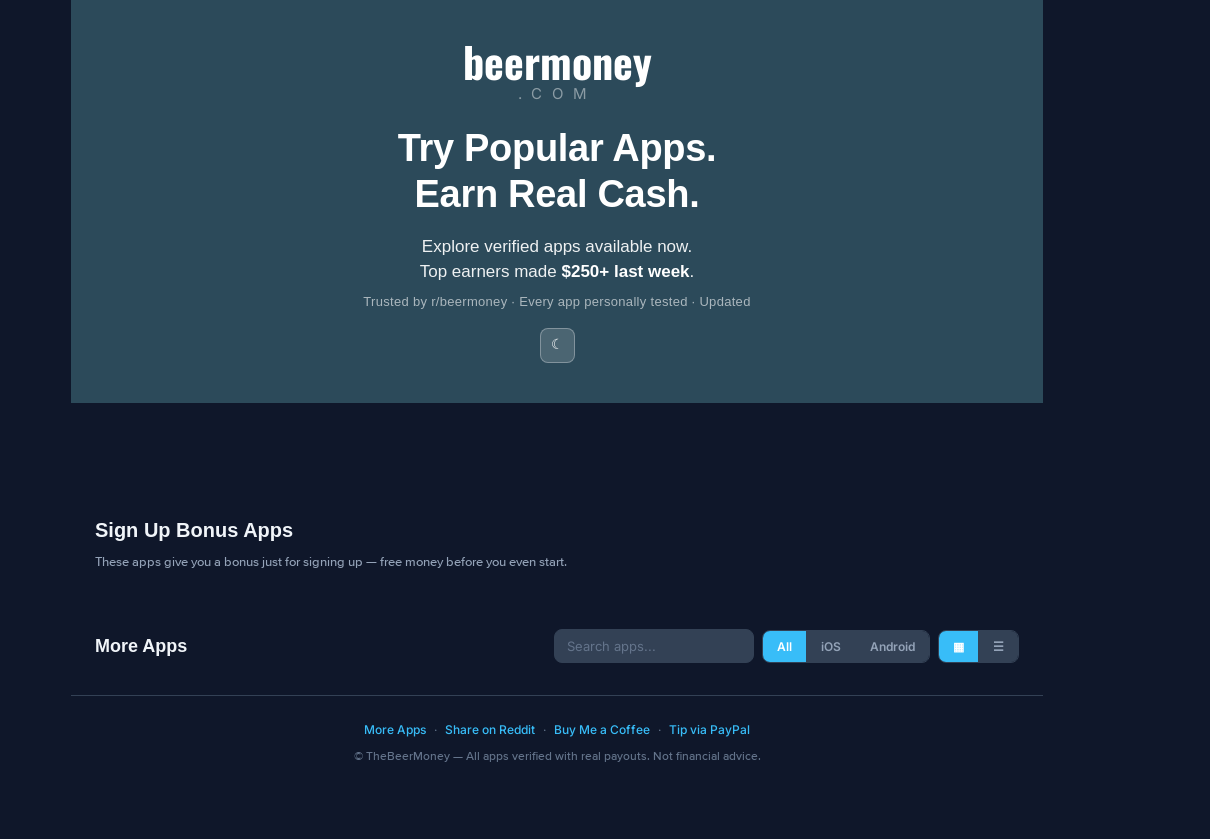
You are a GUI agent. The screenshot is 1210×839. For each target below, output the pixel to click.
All (784, 646)
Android (892, 646)
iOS (831, 646)
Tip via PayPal (709, 729)
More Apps (395, 729)
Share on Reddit (490, 729)
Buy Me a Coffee (602, 729)
